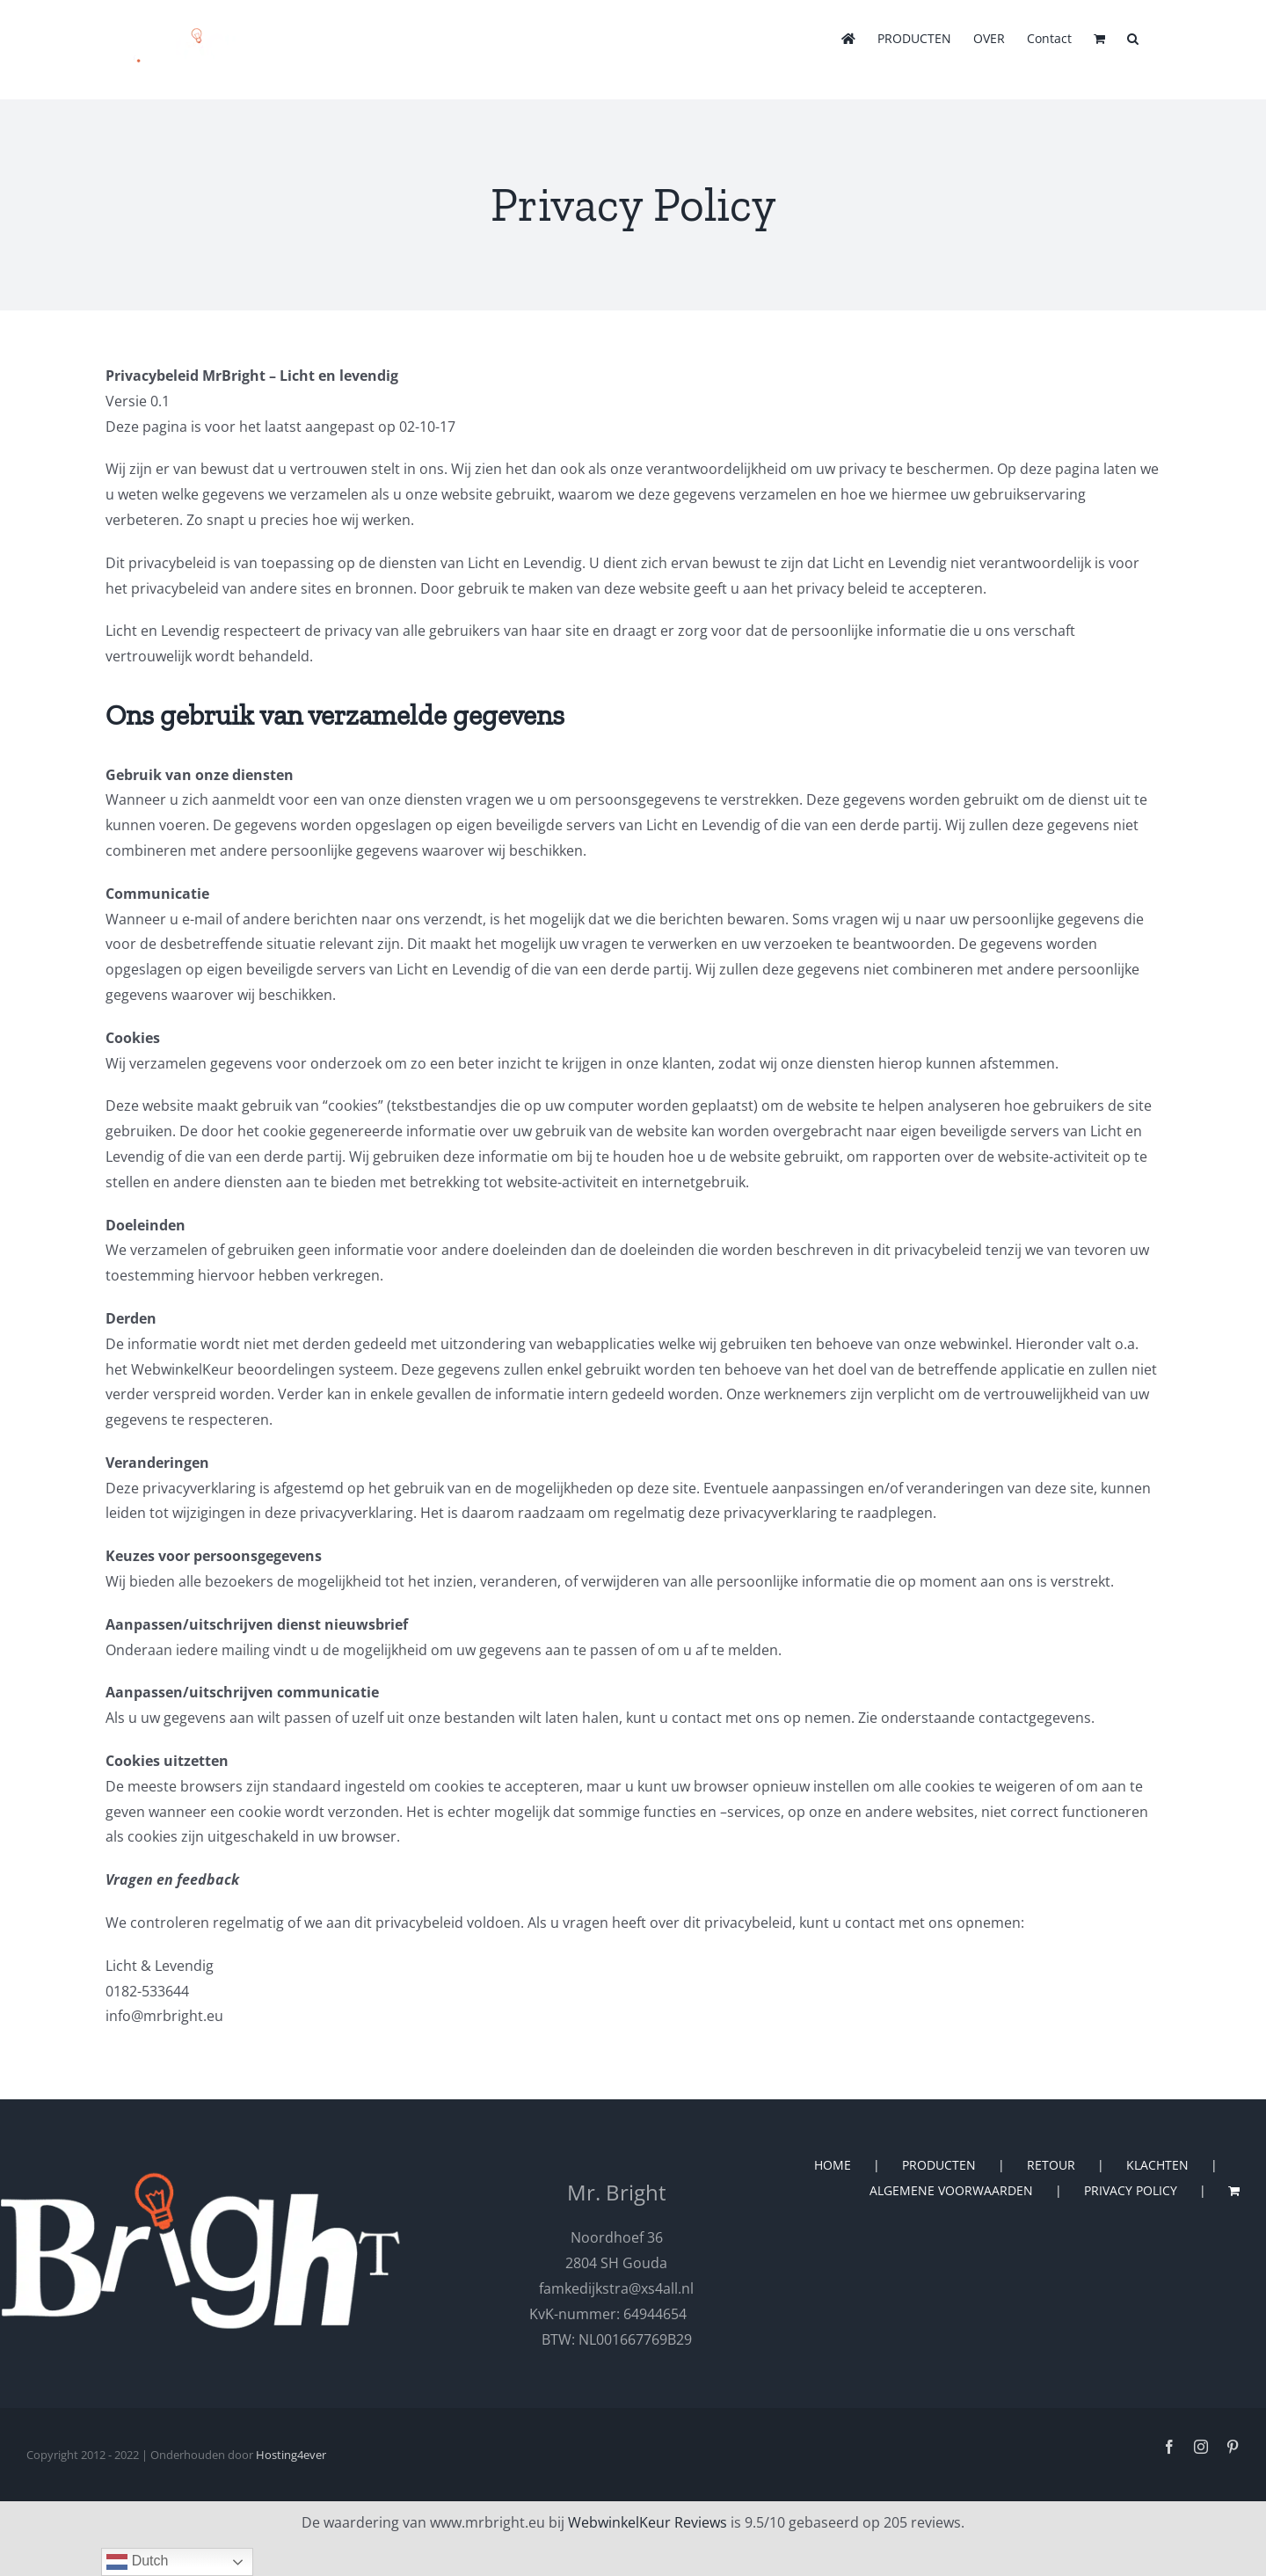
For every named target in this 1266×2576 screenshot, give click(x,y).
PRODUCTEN (939, 2164)
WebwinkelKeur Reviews (647, 2522)
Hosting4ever (291, 2455)
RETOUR (1051, 2164)
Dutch (137, 2561)
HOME (832, 2164)
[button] (1133, 37)
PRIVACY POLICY (1130, 2190)
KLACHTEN (1157, 2164)
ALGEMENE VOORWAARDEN (951, 2190)
